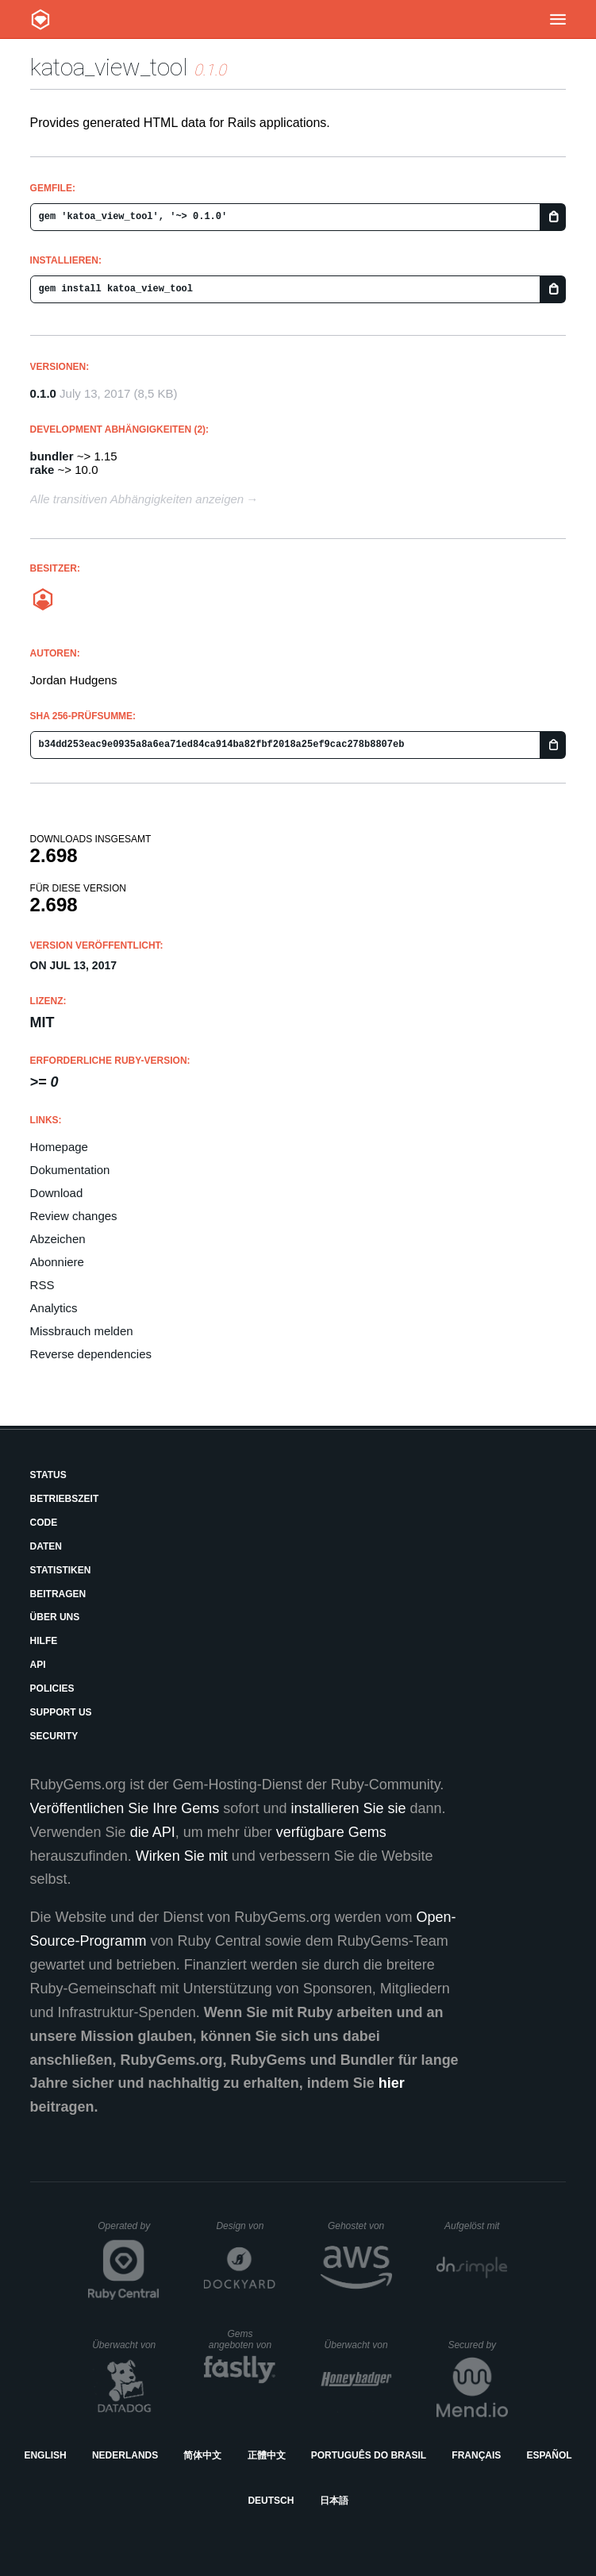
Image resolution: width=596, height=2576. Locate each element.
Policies (52, 1688)
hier (392, 2083)
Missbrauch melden (81, 1331)
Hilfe (44, 1640)
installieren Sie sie (348, 1808)
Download (56, 1192)
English (45, 2455)
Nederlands (125, 2455)
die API (152, 1832)
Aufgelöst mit (476, 2225)
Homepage (59, 1146)
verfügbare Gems (331, 1832)
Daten (46, 1546)
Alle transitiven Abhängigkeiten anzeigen (137, 499)
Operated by (129, 2231)
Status (48, 1475)
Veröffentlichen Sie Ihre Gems (125, 1808)
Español (548, 2455)
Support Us (61, 1712)
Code (44, 1522)
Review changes (73, 1216)
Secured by (477, 2345)
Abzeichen (58, 1239)
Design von (245, 2225)
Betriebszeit (64, 1498)
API (38, 1664)
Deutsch (271, 2500)
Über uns (55, 1617)
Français (476, 2455)
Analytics (54, 1308)
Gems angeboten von (242, 2339)
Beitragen (58, 1594)
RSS (42, 1285)
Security (54, 1736)
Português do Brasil (368, 2455)
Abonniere (57, 1262)
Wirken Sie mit (182, 1856)
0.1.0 (43, 393)
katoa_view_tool (109, 67)
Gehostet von (360, 2225)
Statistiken (60, 1570)
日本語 (334, 2500)
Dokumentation (70, 1169)
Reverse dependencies (91, 1354)
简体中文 (202, 2455)
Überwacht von (126, 2345)
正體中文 (267, 2455)
